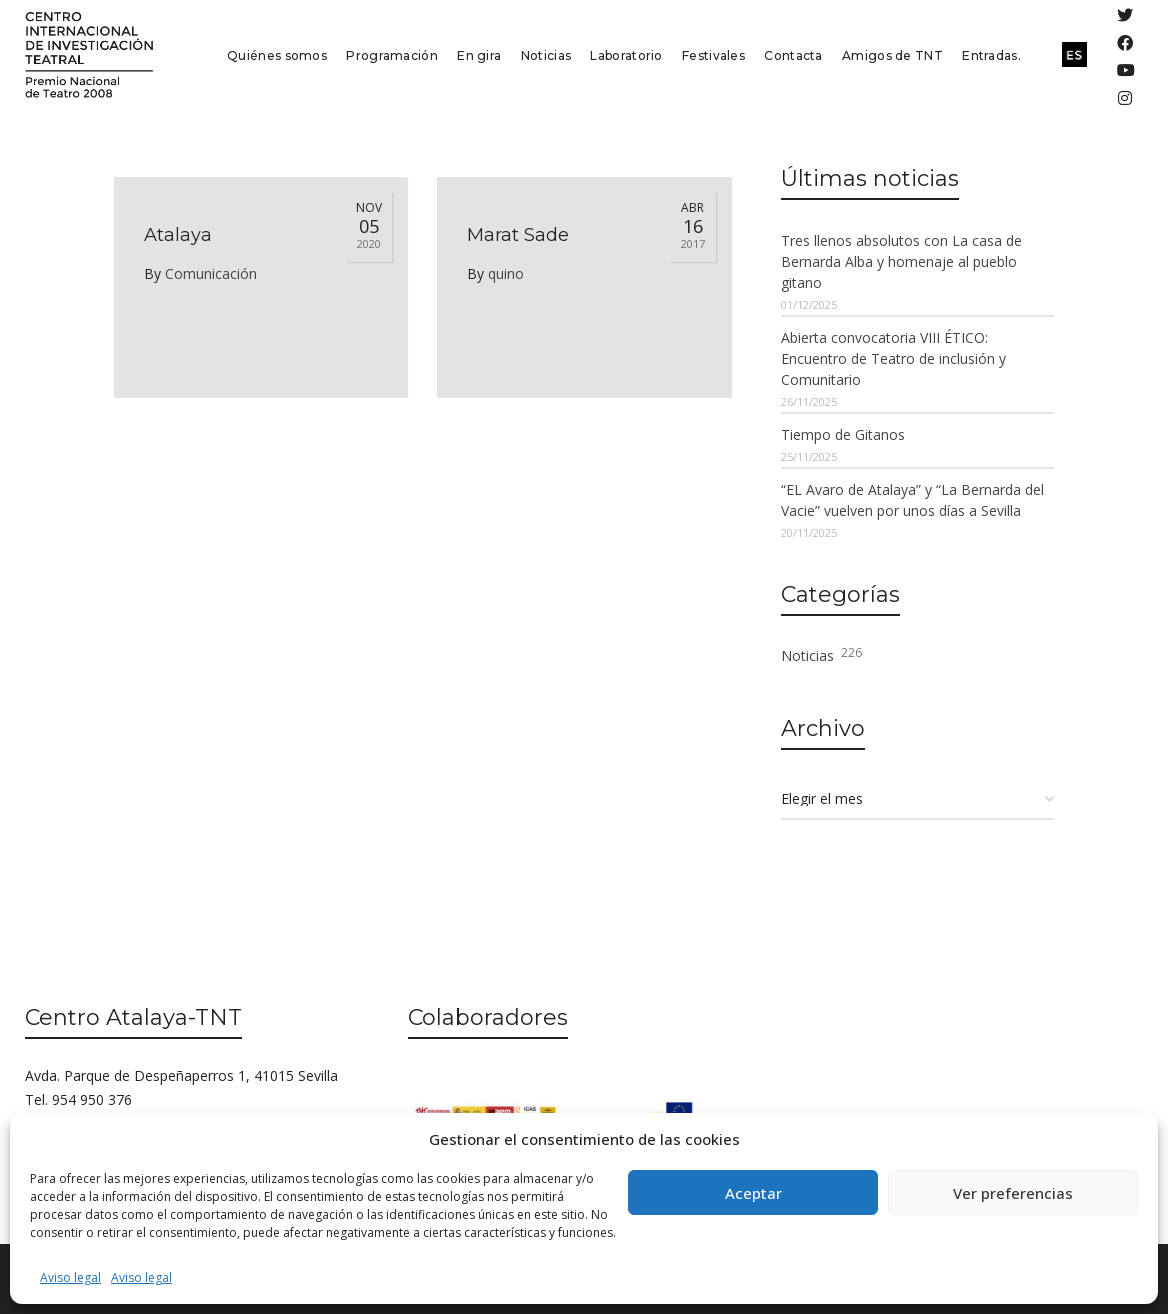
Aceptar (753, 1193)
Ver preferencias (1013, 1193)
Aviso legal (70, 1277)
